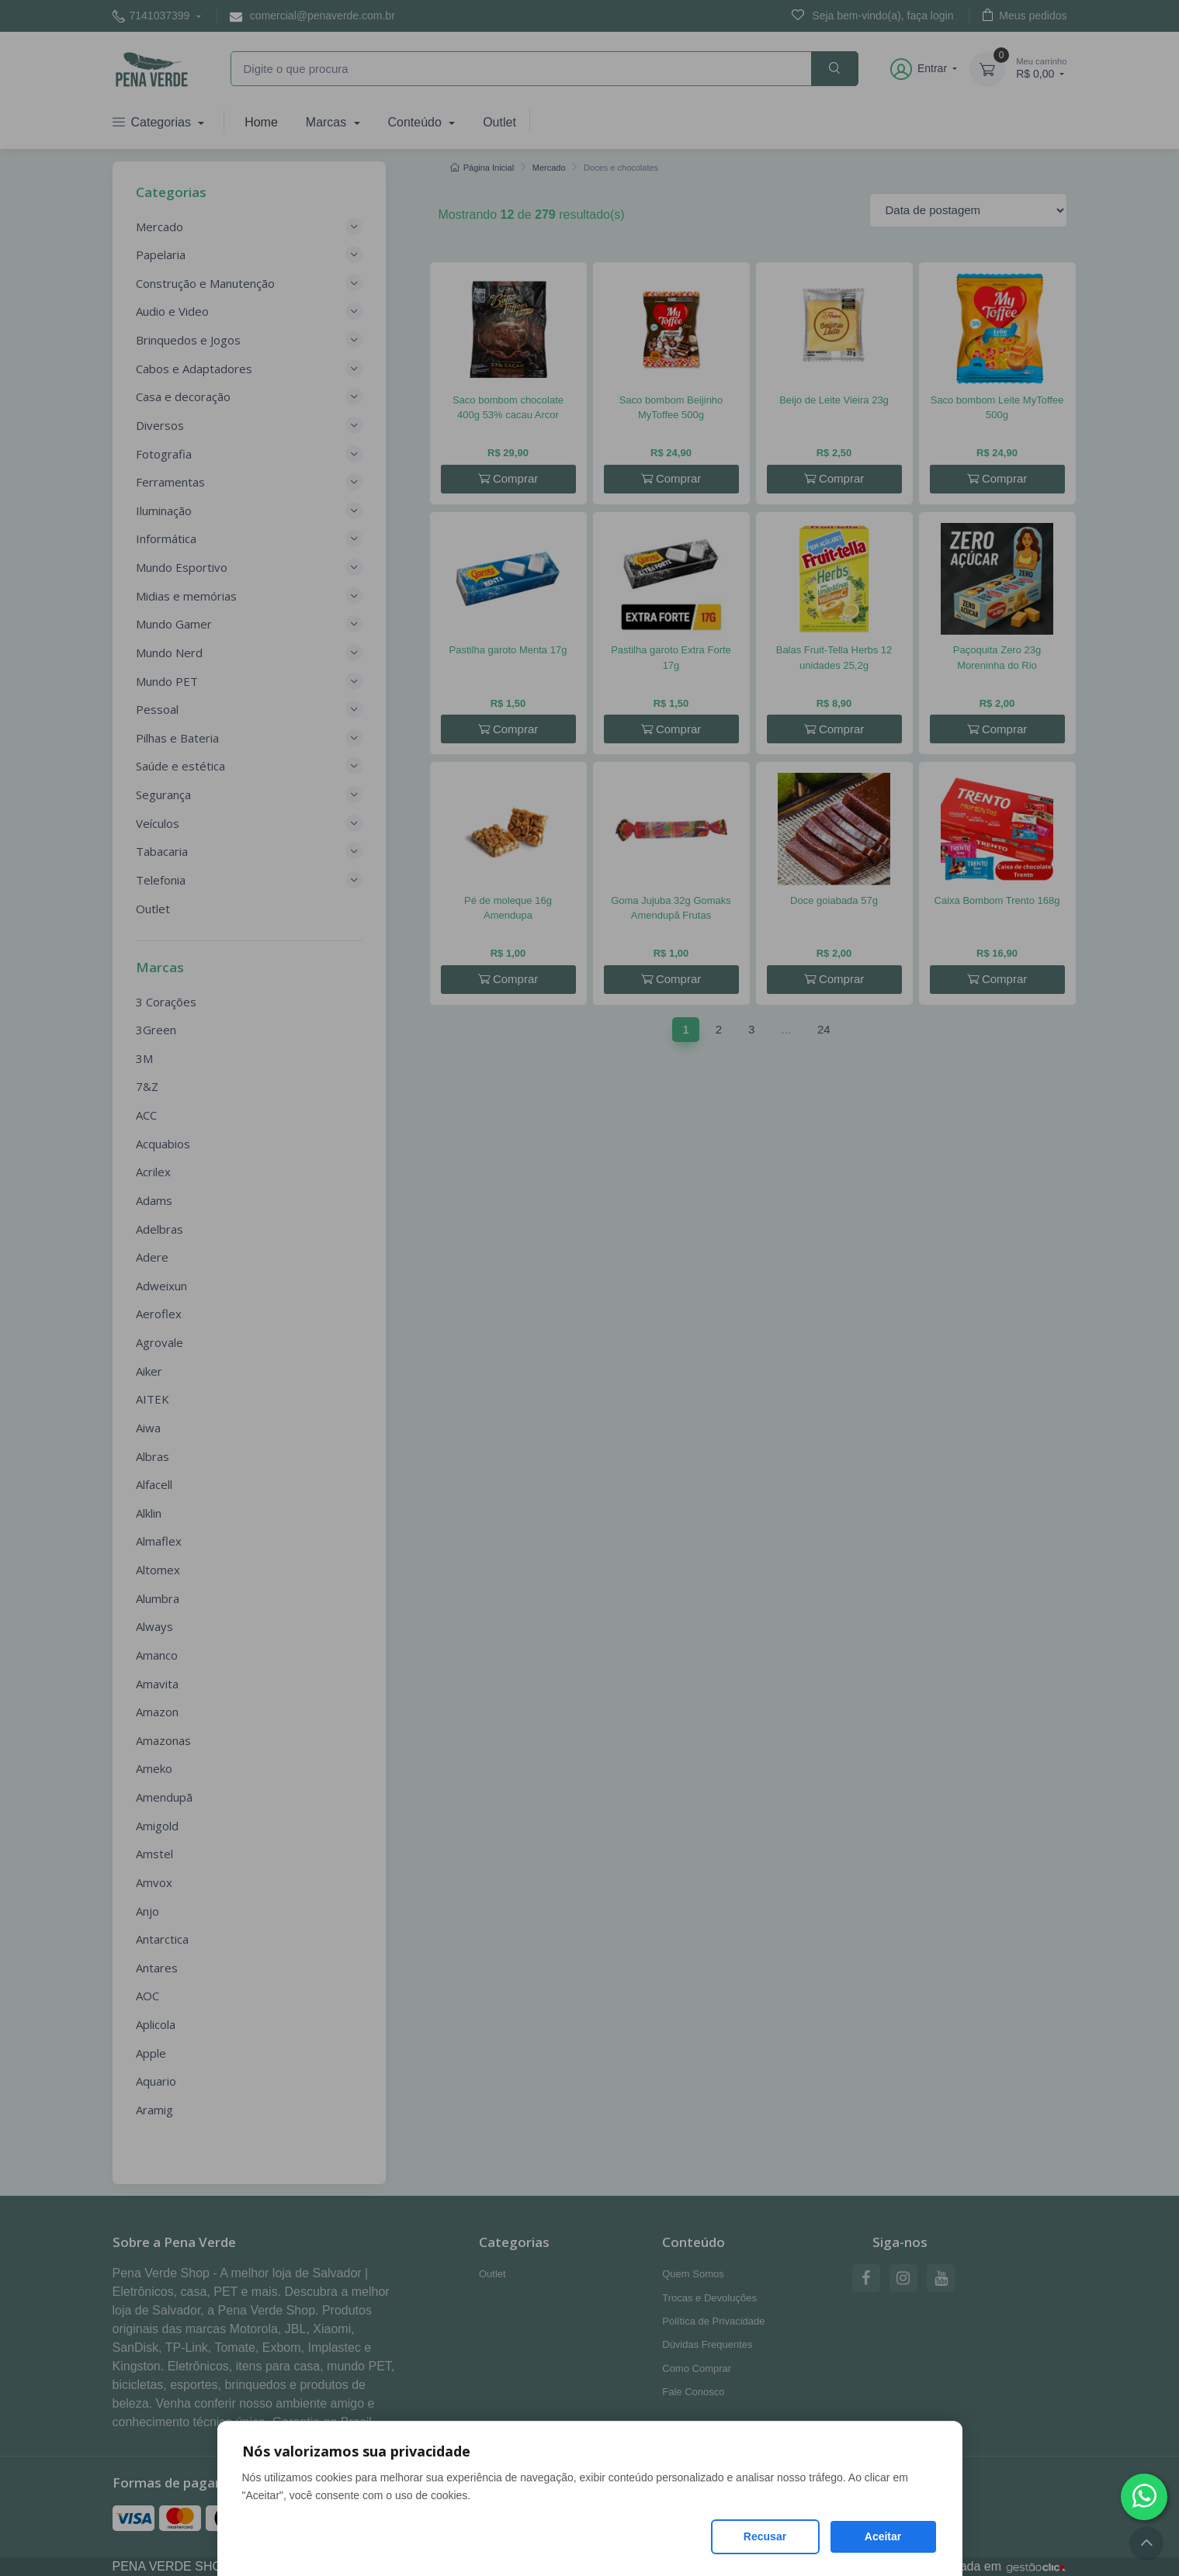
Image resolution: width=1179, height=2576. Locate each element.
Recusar (765, 2536)
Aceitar (883, 2536)
